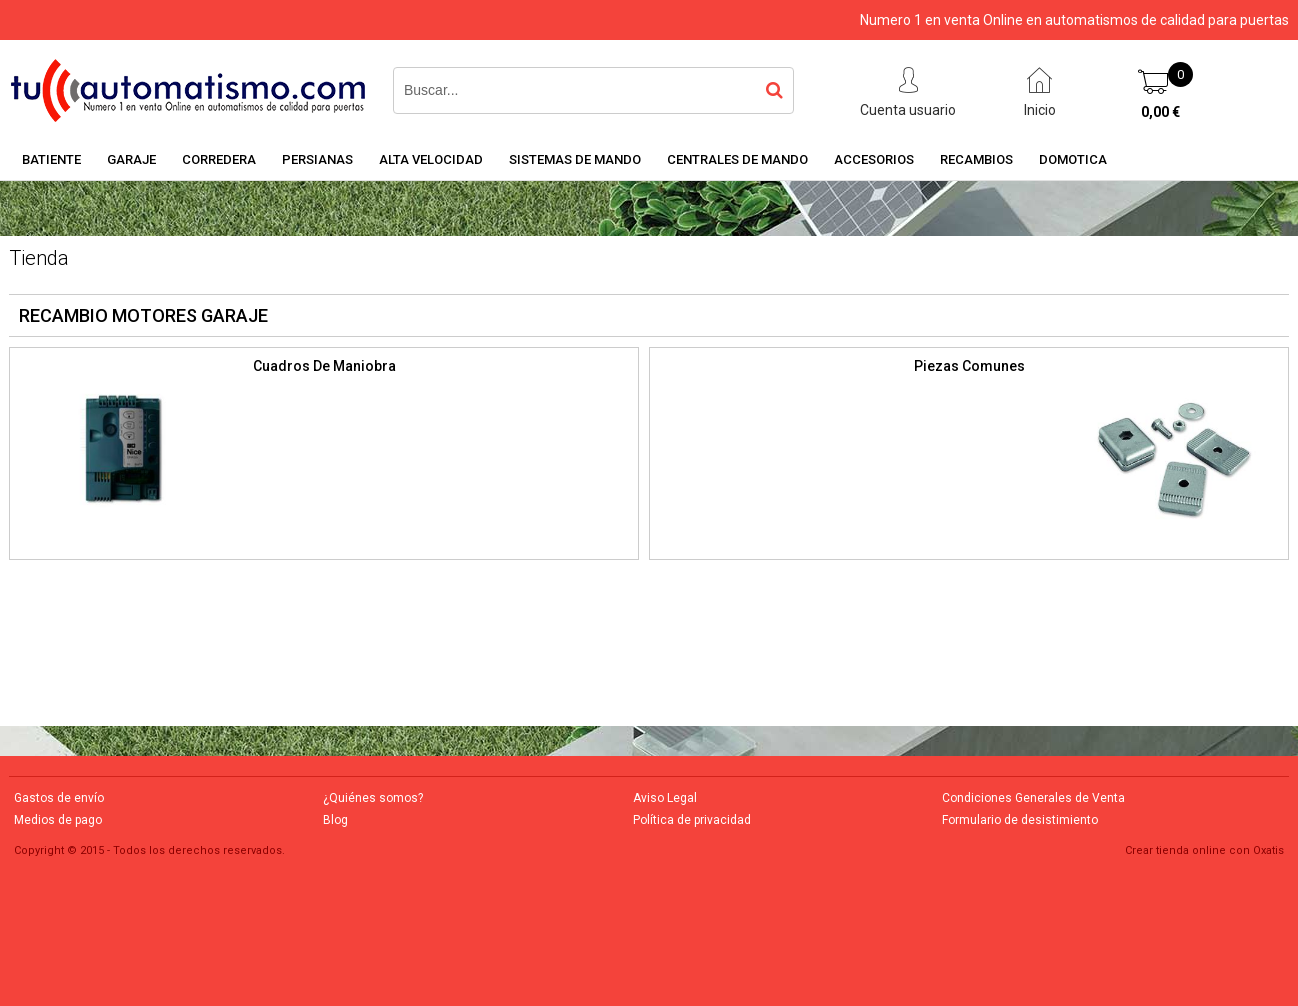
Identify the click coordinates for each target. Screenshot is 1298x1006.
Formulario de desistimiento (1020, 820)
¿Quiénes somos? (373, 798)
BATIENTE (51, 159)
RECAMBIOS (976, 159)
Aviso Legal (665, 798)
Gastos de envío (59, 798)
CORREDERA (219, 159)
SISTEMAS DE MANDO (575, 159)
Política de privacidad (692, 820)
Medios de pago (58, 820)
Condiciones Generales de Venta (1033, 798)
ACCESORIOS (874, 159)
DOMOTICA (1073, 159)
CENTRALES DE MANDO (737, 159)
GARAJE (131, 159)
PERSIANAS (317, 159)
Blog (335, 820)
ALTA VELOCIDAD (431, 159)
